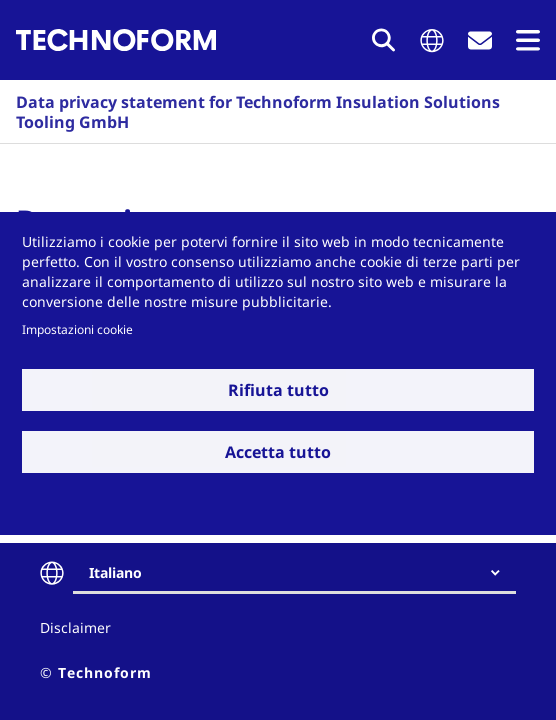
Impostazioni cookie (77, 329)
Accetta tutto (278, 452)
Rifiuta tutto (278, 390)
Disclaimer (75, 627)
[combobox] (302, 573)
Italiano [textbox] (115, 572)
